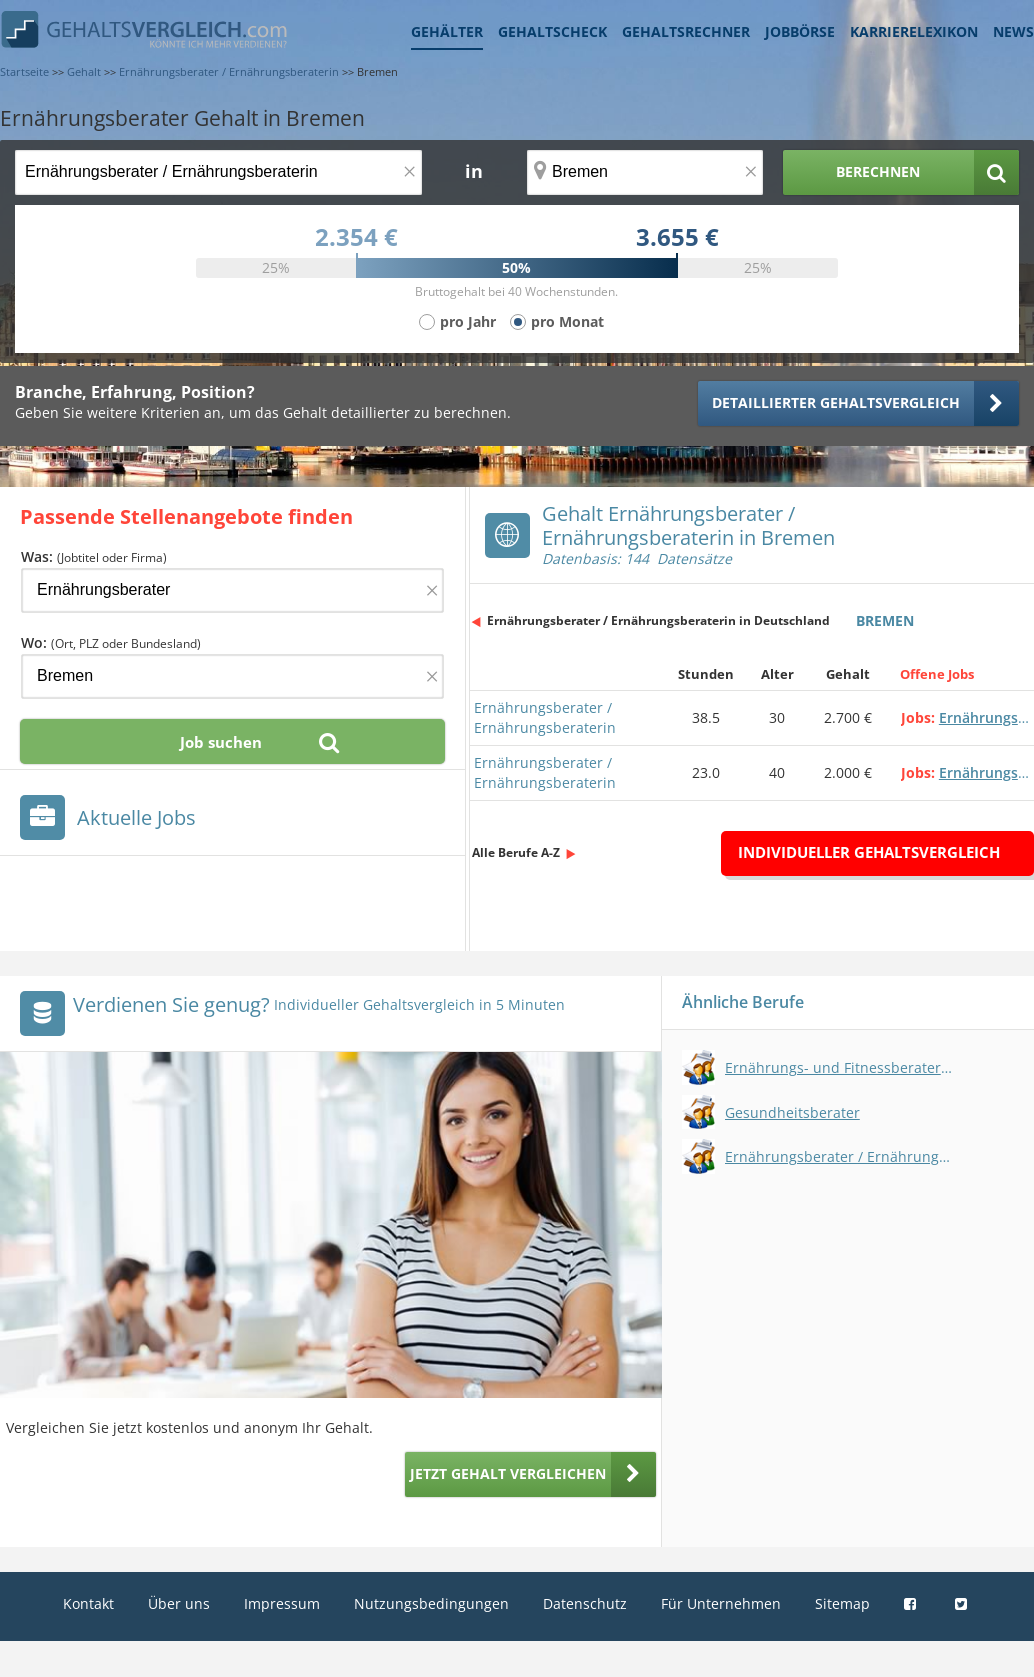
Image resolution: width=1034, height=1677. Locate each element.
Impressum (282, 1603)
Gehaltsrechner (686, 31)
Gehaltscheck (552, 31)
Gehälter (447, 31)
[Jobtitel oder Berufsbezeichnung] (218, 172)
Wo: (111, 642)
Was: (94, 556)
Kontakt (88, 1603)
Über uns (179, 1603)
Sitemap (842, 1603)
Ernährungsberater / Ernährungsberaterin (545, 717)
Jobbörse (800, 31)
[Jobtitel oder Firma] (232, 590)
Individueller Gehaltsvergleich (869, 852)
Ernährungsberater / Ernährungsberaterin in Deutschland (658, 620)
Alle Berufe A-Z (516, 852)
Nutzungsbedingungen (431, 1603)
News (1013, 31)
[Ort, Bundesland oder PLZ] (645, 172)
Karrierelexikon (914, 31)
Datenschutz (585, 1603)
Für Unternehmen (721, 1603)
